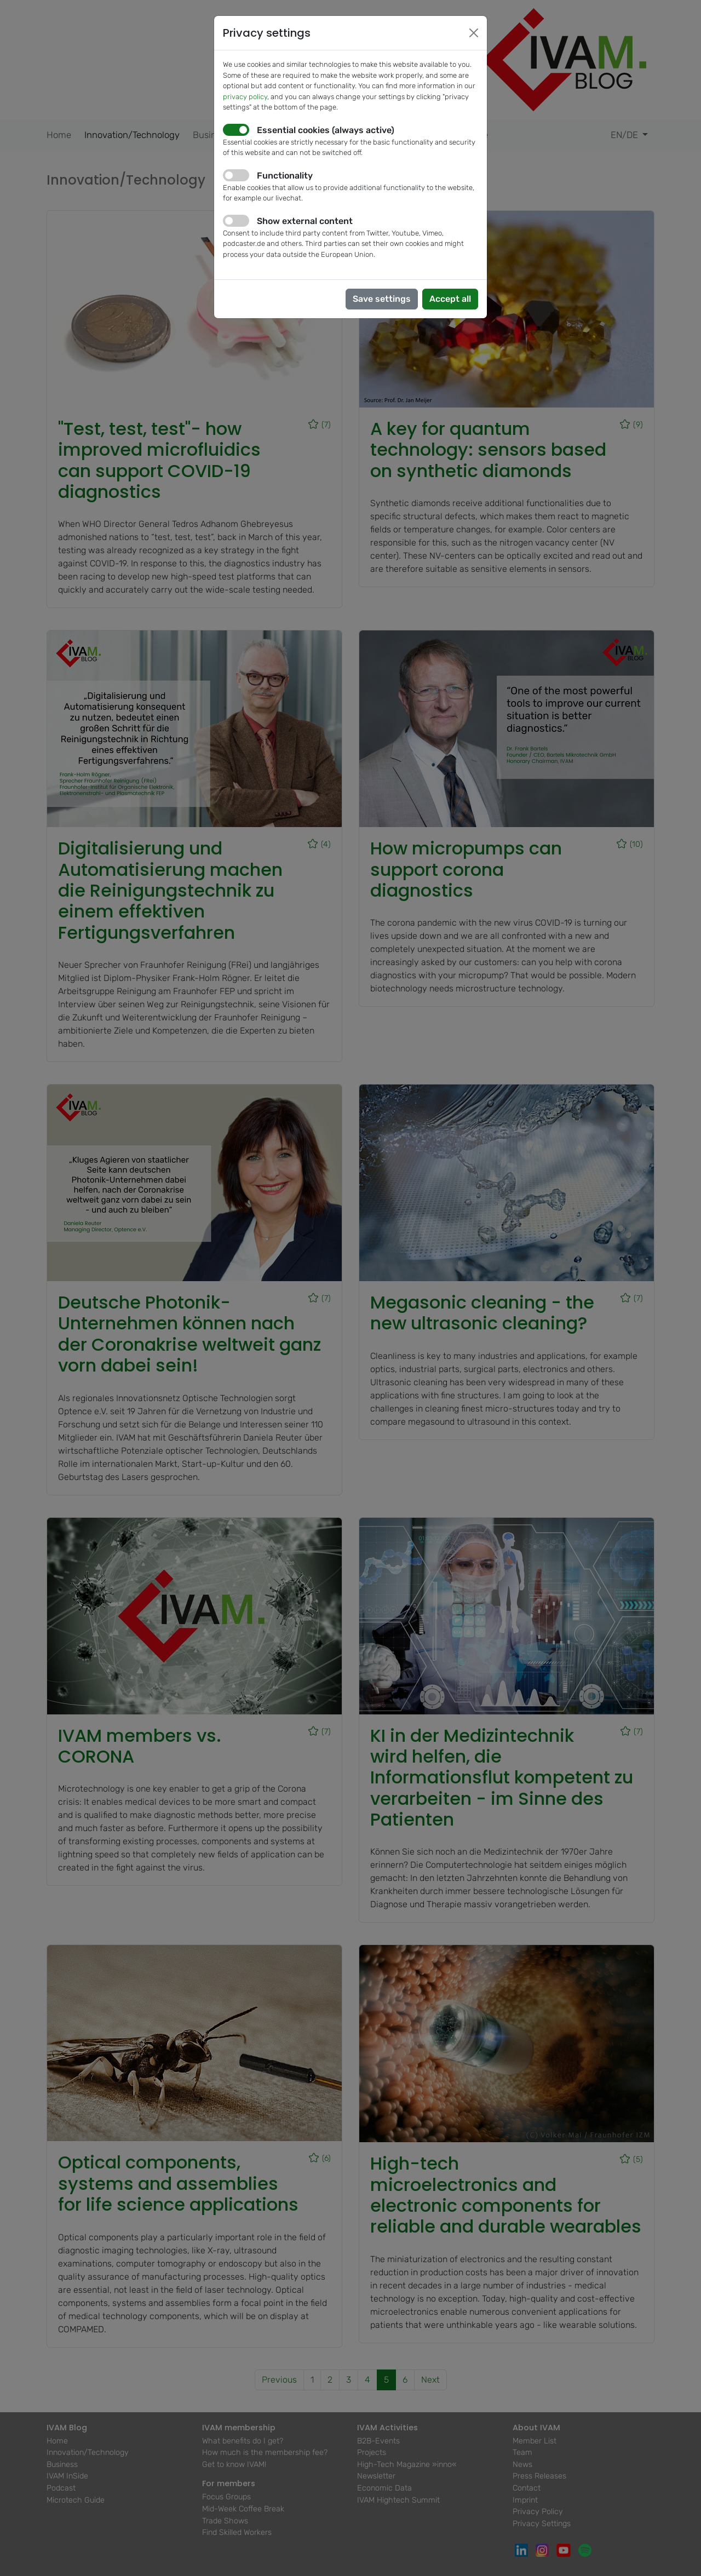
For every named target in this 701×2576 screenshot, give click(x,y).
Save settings (382, 299)
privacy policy (245, 97)
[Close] (473, 33)
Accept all (450, 299)
